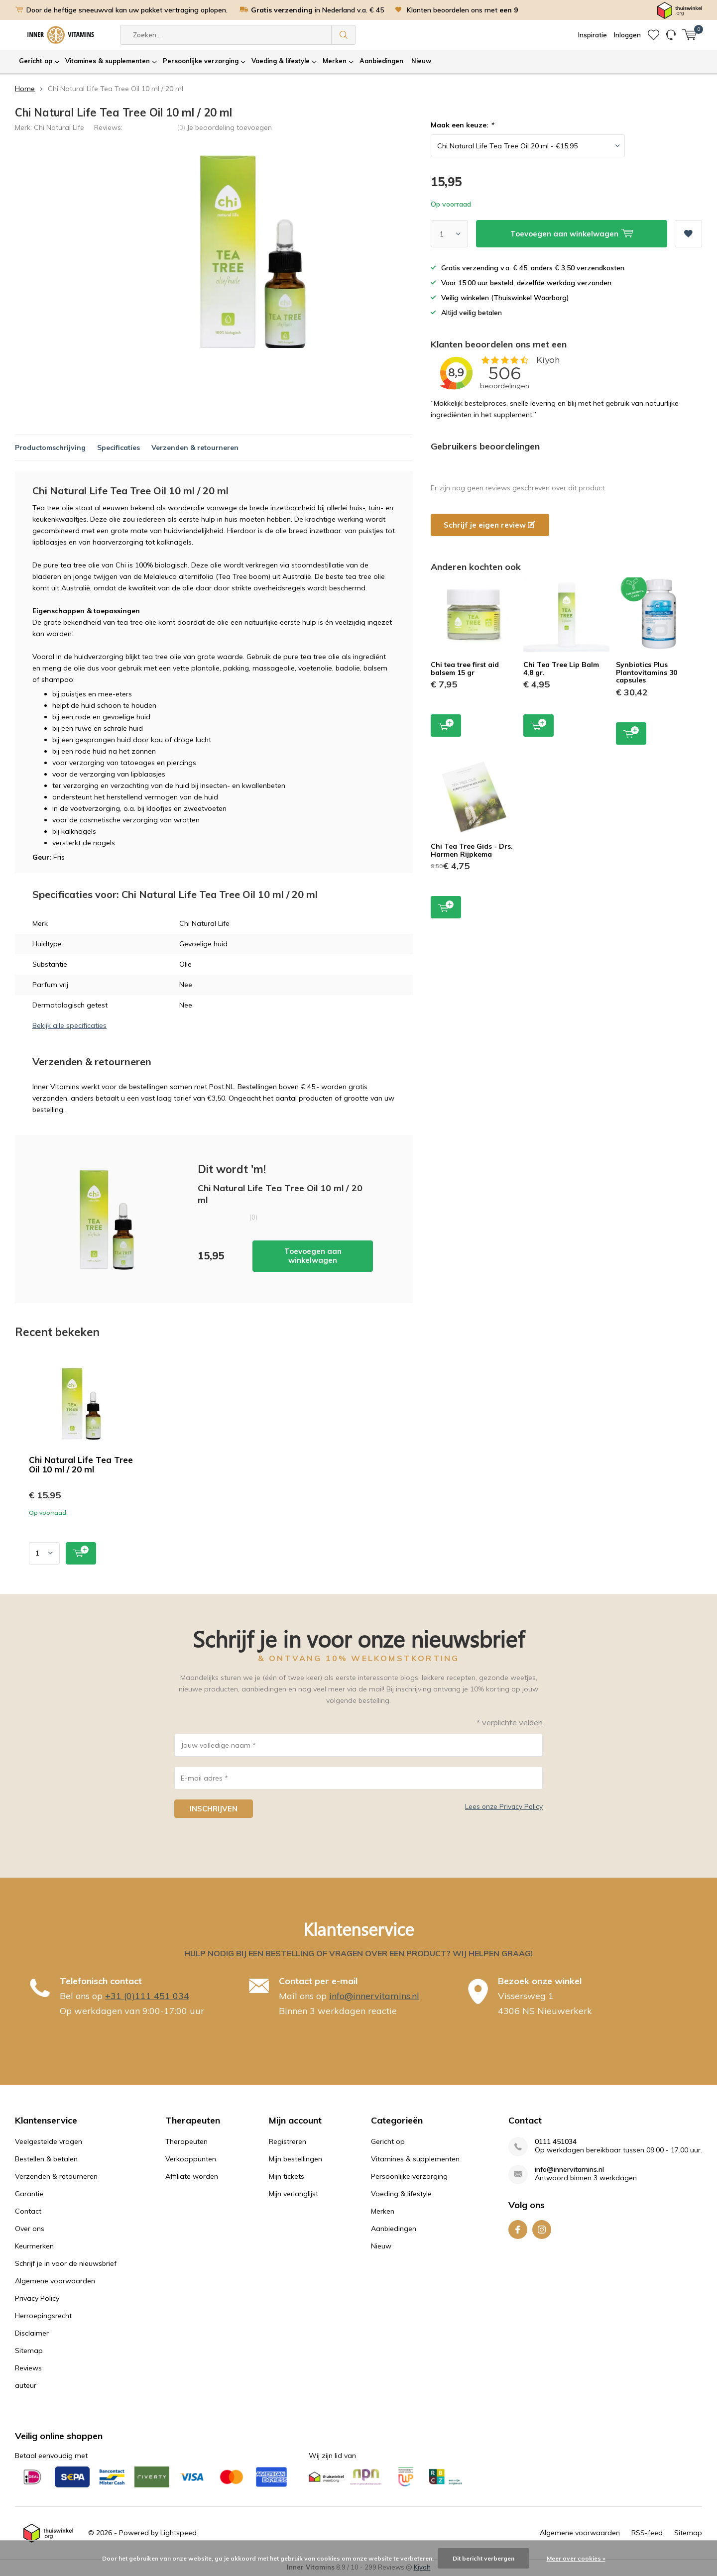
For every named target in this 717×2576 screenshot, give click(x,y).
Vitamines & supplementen (107, 61)
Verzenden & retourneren (195, 447)
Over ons (29, 2228)
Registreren (287, 2141)
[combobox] (226, 35)
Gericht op (35, 61)
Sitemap (29, 2350)
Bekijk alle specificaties (69, 1025)
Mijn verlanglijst (293, 2193)
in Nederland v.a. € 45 (317, 9)
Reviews (28, 2367)
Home (25, 88)
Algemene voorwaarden (55, 2280)
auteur (25, 2385)
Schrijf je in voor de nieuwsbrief (66, 2263)
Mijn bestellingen (295, 2158)
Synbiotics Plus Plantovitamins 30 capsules (646, 672)
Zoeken (344, 35)
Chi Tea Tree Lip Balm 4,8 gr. (561, 668)
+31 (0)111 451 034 (147, 1996)
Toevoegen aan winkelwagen (313, 1255)
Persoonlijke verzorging (201, 61)
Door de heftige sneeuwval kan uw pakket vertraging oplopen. (127, 9)
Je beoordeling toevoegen (229, 127)
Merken (335, 61)
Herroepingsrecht (43, 2315)
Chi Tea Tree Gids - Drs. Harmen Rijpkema (472, 850)
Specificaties (118, 447)
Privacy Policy (37, 2298)
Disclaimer (32, 2333)
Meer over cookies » (576, 2558)
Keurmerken (34, 2245)
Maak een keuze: (462, 124)
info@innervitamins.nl (374, 1996)
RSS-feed (647, 2532)
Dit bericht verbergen (483, 2558)
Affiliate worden (191, 2176)
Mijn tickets (286, 2176)
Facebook (517, 2227)
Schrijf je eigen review (489, 525)
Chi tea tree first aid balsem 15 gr (465, 668)
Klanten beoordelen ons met (462, 9)
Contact (28, 2211)
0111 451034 (556, 2141)
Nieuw (421, 61)
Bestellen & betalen (46, 2158)
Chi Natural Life (59, 127)
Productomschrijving (50, 447)
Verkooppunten (190, 2158)
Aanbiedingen (381, 61)
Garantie (29, 2193)
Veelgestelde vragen (48, 2141)
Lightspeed (178, 2532)
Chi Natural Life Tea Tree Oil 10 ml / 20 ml (81, 1464)
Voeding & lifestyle (280, 61)
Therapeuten (186, 2141)
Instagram (541, 2227)
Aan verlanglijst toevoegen (688, 230)
